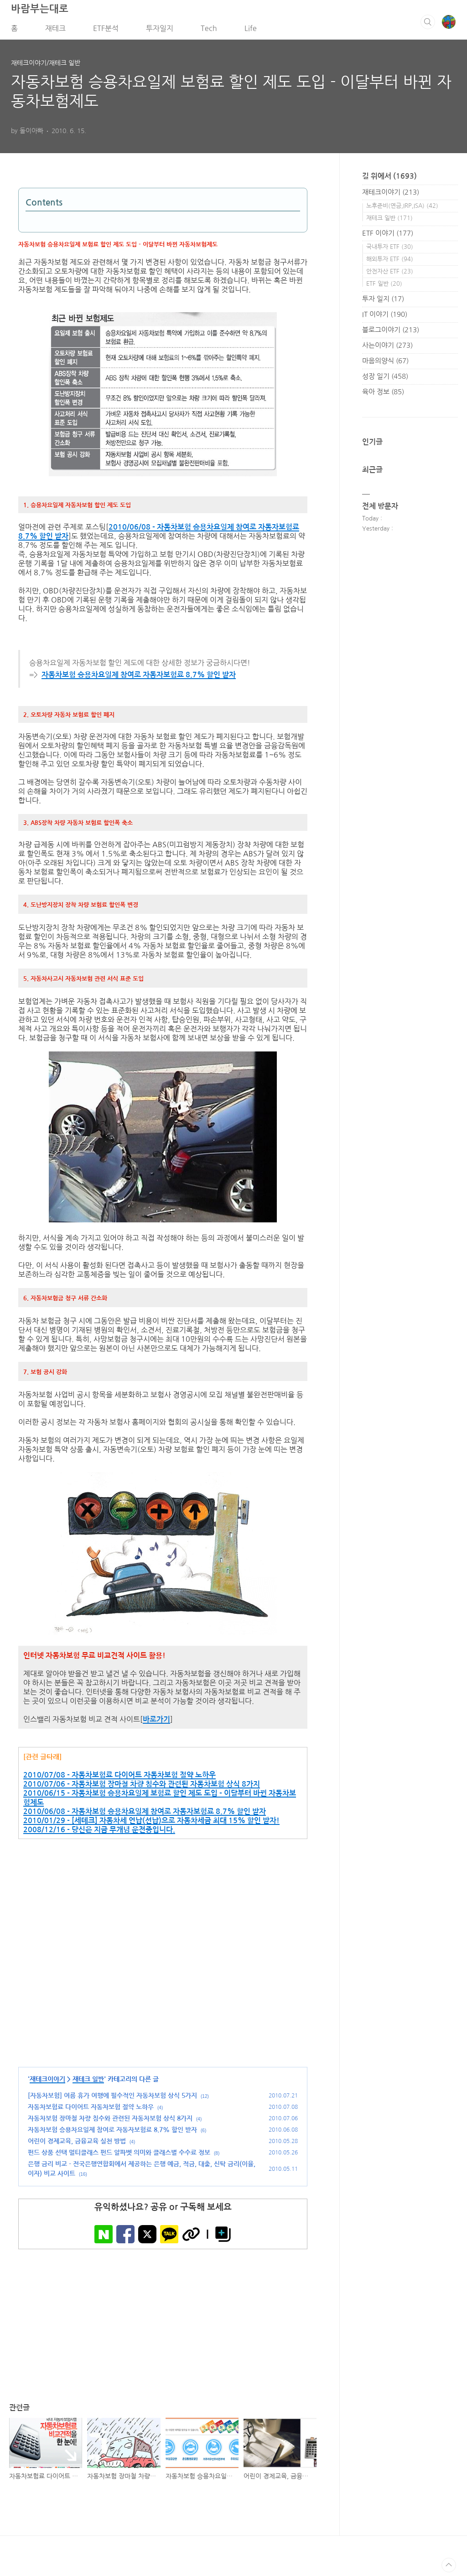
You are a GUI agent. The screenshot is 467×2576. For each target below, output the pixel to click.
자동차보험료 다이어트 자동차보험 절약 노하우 (91, 2110)
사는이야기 (387, 348)
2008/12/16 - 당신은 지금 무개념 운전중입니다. (99, 1833)
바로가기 (156, 1723)
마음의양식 (385, 364)
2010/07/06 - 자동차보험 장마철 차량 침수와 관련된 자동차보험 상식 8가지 (141, 1787)
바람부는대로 (39, 12)
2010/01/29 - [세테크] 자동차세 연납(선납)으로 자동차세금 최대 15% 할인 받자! (151, 1824)
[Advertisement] (162, 1979)
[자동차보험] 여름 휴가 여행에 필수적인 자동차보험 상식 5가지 (112, 2099)
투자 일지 (383, 302)
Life (250, 31)
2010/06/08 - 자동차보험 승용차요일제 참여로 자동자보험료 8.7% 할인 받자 (144, 1815)
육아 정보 (383, 395)
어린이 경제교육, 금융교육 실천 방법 (77, 2145)
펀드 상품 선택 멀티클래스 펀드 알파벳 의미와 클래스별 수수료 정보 (119, 2156)
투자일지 (159, 31)
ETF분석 (106, 31)
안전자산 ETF (389, 275)
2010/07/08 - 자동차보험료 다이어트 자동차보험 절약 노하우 (119, 1778)
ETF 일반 (384, 287)
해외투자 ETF (389, 262)
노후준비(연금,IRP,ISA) (402, 209)
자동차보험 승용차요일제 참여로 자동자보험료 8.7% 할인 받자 (139, 678)
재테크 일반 (88, 2083)
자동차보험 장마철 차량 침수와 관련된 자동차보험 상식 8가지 (110, 2122)
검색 (428, 25)
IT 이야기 (384, 317)
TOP (448, 2568)
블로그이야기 (390, 333)
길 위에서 (389, 179)
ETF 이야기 (387, 236)
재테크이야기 (47, 2083)
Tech (209, 31)
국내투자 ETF (389, 250)
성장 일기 (385, 379)
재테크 (55, 31)
